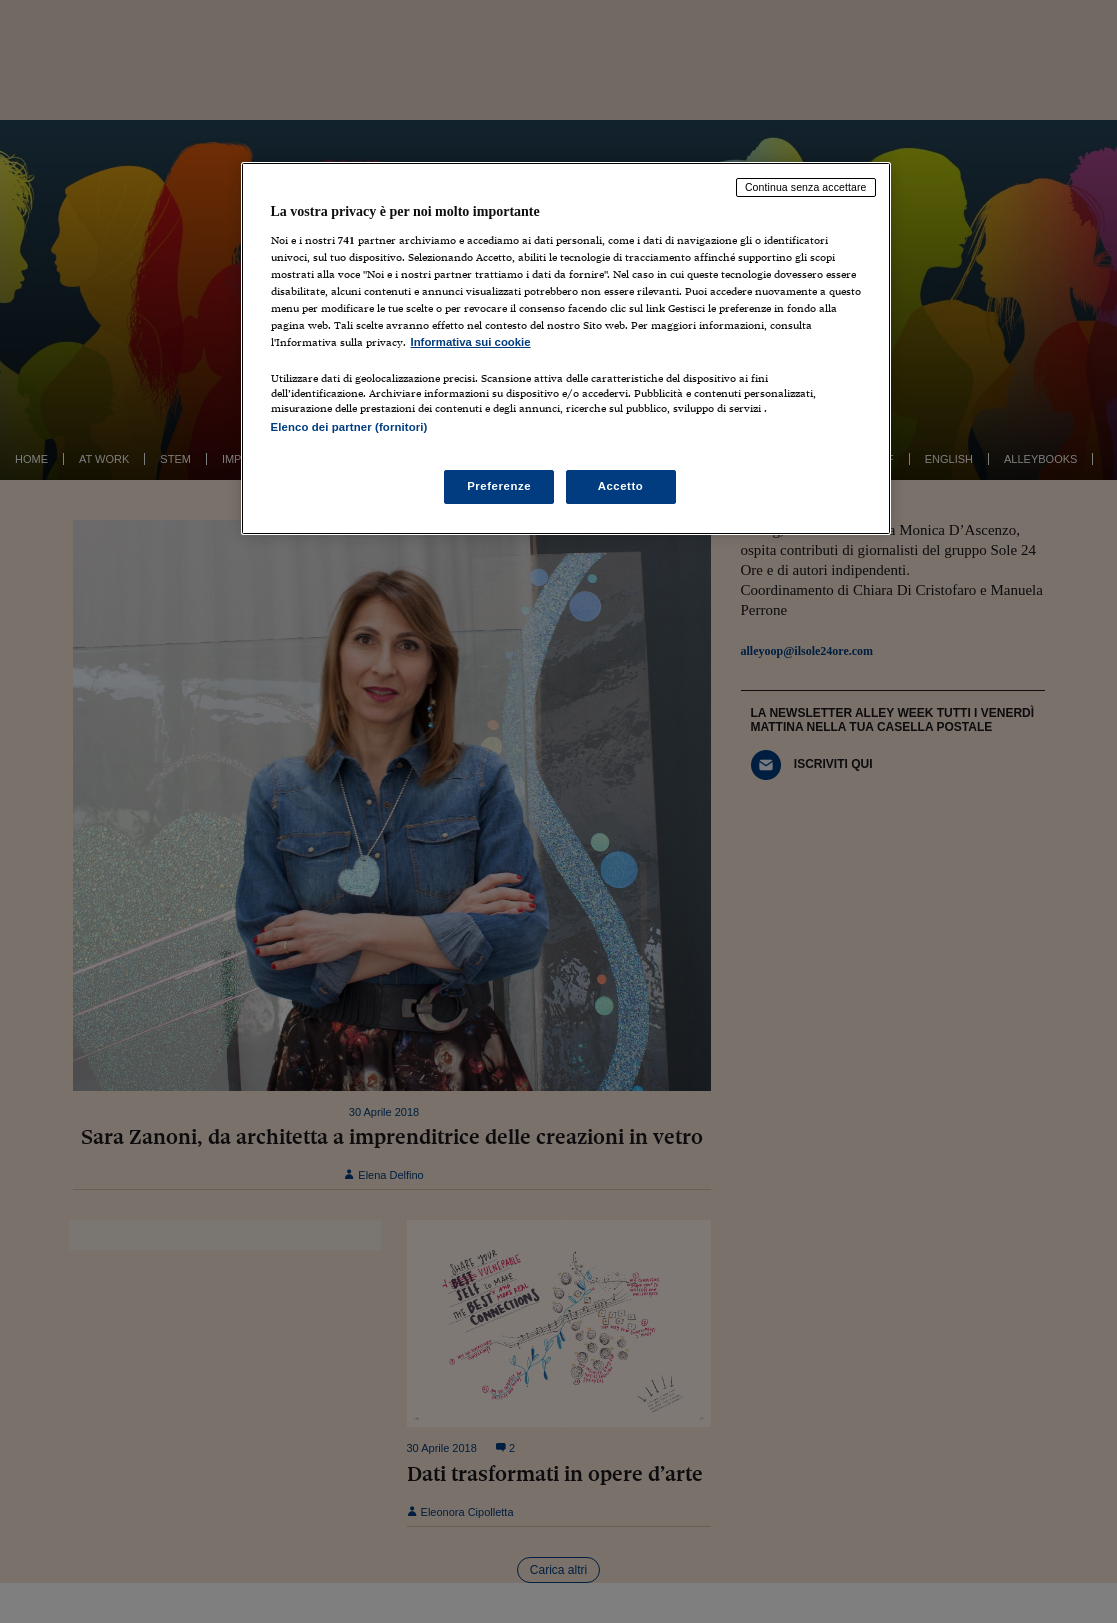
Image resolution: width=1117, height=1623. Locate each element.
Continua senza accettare (806, 187)
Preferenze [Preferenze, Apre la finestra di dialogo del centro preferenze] (499, 486)
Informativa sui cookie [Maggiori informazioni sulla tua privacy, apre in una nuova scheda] (471, 342)
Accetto (621, 486)
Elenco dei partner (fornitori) (349, 427)
